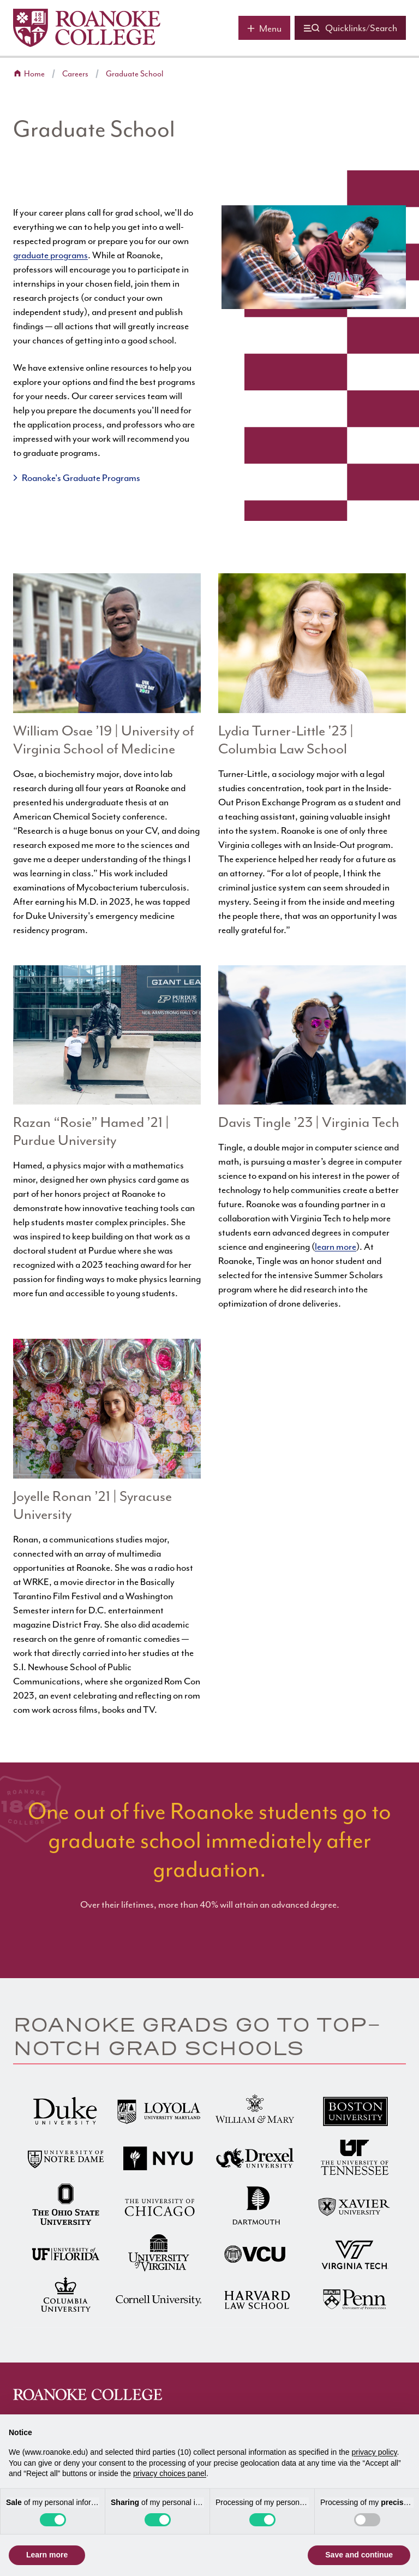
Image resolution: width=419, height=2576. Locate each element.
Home (34, 74)
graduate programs (50, 255)
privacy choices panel (169, 2473)
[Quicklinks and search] (350, 28)
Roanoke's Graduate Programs (81, 478)
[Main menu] (264, 28)
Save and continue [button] (359, 2554)
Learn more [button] (47, 2554)
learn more (335, 1246)
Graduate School (134, 74)
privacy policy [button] (374, 2452)
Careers (75, 74)
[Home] (86, 28)
